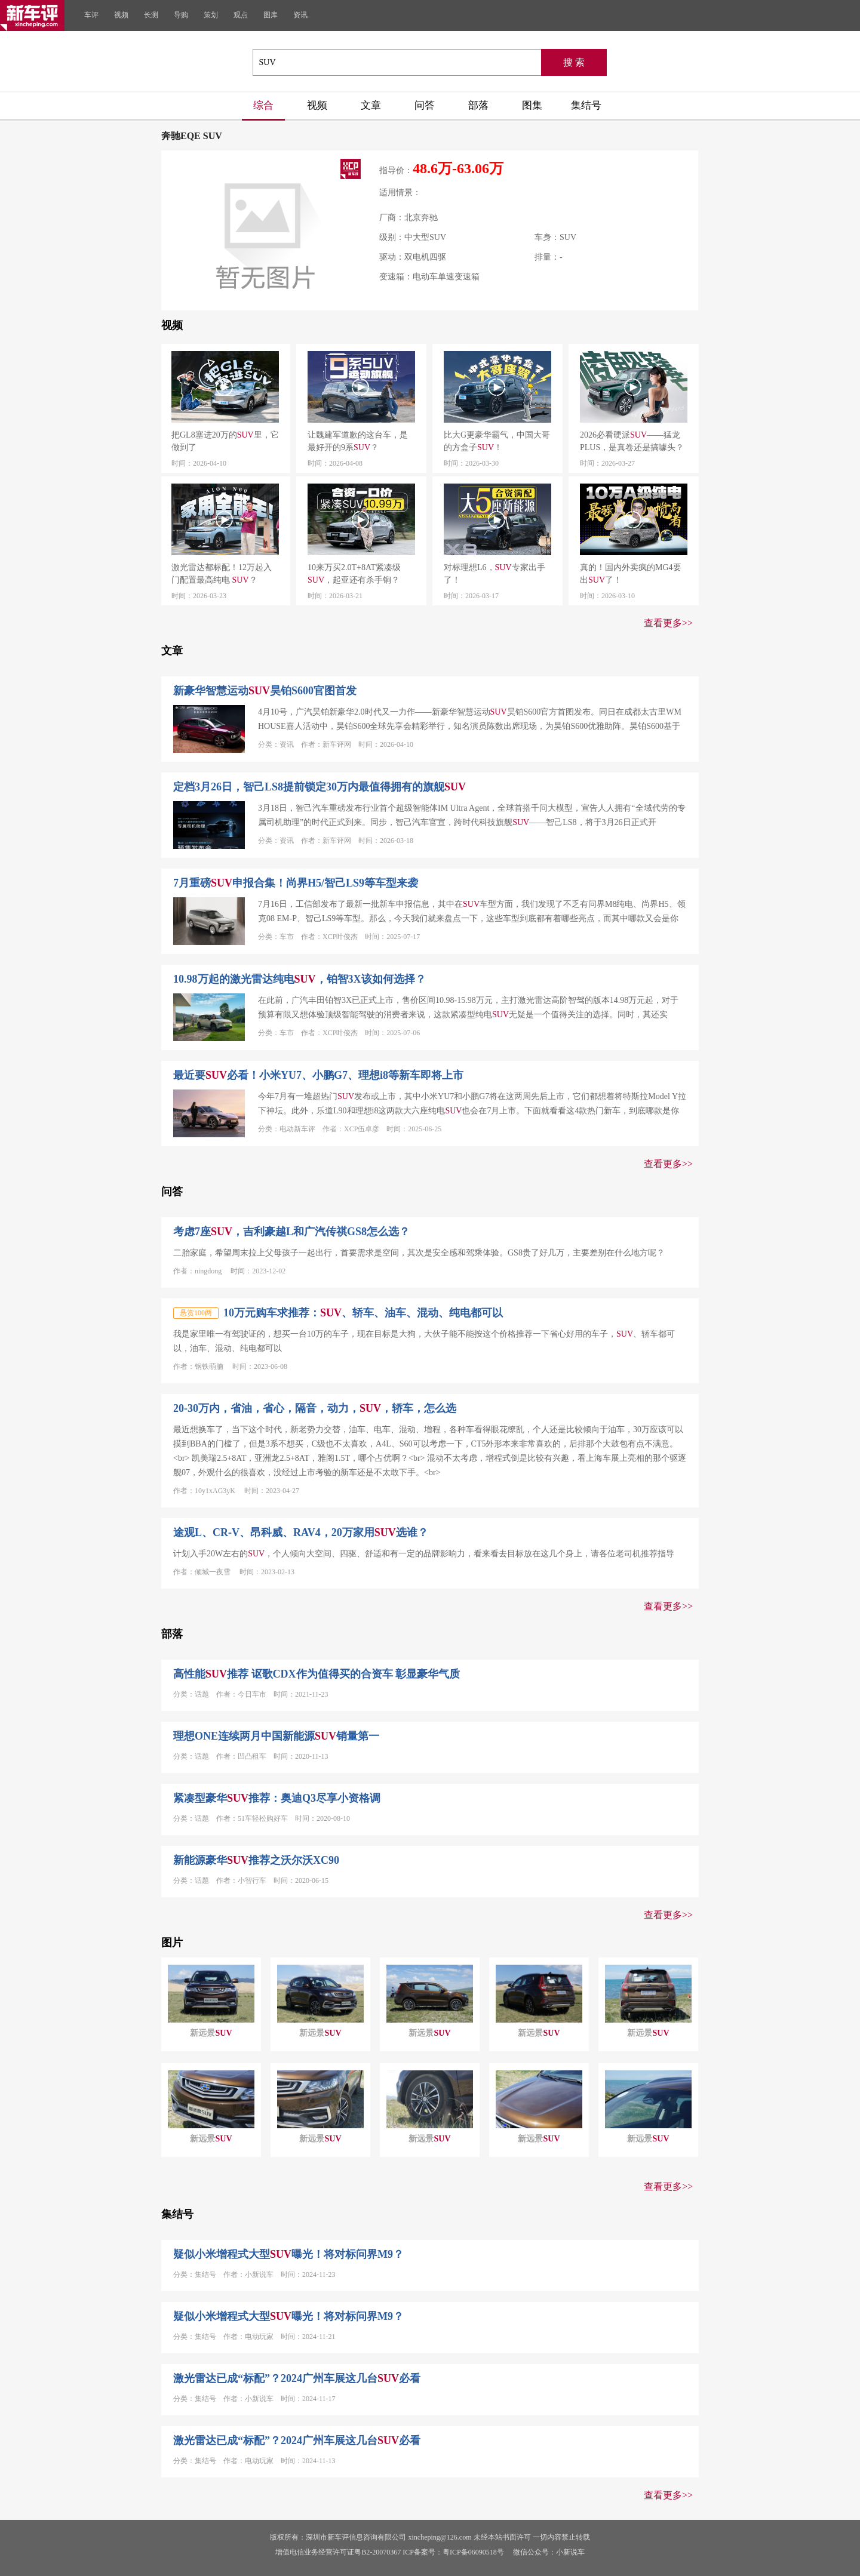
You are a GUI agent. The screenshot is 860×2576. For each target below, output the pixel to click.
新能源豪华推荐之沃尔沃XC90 (256, 1860)
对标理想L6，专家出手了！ (494, 573)
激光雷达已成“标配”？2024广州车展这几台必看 (296, 2378)
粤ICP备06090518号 (473, 2552)
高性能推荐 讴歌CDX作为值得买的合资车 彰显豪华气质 (316, 1674)
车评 (91, 15)
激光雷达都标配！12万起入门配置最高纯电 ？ (221, 573)
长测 (151, 15)
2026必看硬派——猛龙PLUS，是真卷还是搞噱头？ (632, 441)
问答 (424, 105)
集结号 (586, 105)
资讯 (300, 15)
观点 (241, 15)
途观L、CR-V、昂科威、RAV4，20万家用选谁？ (300, 1532)
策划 (211, 15)
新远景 (211, 2033)
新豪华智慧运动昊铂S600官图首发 (265, 691)
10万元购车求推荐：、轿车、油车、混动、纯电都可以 (363, 1313)
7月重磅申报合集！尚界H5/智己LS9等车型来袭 (295, 883)
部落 (478, 105)
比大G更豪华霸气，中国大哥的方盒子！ (497, 441)
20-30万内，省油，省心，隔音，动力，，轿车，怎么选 (314, 1408)
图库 (270, 15)
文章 (371, 105)
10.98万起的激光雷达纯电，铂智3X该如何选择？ (299, 979)
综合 (263, 105)
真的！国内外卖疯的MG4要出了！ (630, 573)
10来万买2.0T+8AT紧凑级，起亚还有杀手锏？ (354, 573)
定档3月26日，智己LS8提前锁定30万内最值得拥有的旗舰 (319, 787)
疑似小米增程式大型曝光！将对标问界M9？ (288, 2254)
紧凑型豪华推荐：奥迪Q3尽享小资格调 (276, 1798)
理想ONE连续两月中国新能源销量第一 (276, 1736)
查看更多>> (668, 623)
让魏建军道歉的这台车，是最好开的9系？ (358, 441)
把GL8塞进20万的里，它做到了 (225, 441)
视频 (121, 15)
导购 (181, 15)
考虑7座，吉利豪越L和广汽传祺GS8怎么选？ (291, 1232)
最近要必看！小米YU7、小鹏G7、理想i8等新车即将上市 (318, 1075)
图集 (532, 105)
